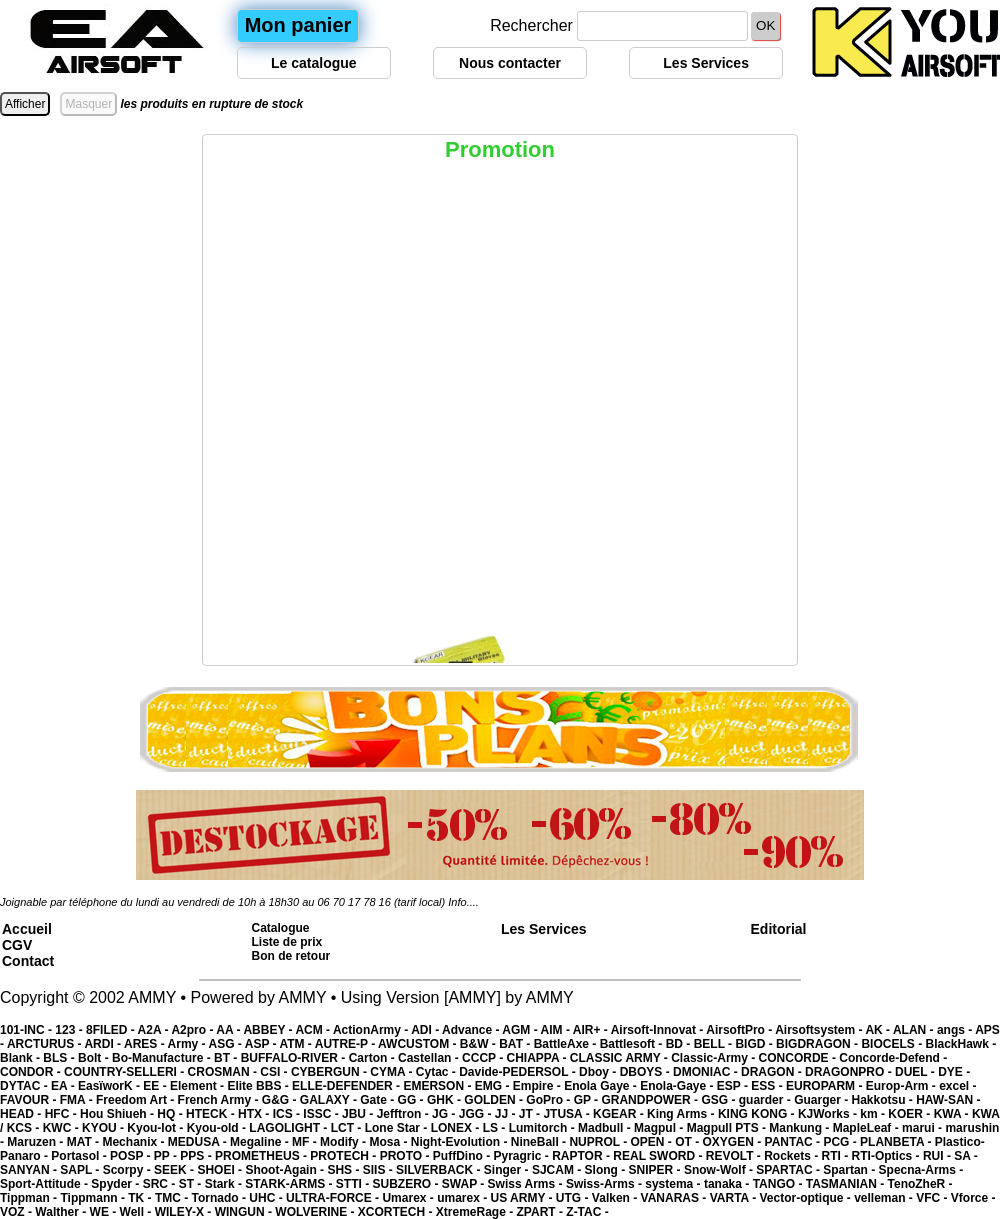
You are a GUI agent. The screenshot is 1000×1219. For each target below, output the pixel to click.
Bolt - (95, 1058)
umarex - (463, 1198)
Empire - (538, 1086)
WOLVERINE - (316, 1212)
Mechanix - (134, 1142)
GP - (588, 1100)
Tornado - (221, 1198)
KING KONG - (758, 1114)
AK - (879, 1030)
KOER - (910, 1114)
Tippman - (30, 1198)
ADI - (426, 1030)
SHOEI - (221, 1170)
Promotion (500, 149)
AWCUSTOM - (419, 1044)
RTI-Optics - (887, 1156)
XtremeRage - (476, 1212)
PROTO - (406, 1156)
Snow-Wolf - (720, 1170)
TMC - (173, 1198)
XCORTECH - (397, 1212)
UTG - (574, 1198)
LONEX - (457, 1128)
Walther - (62, 1212)
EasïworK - (110, 1086)
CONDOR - (32, 1072)
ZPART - (542, 1212)
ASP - (262, 1044)
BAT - (516, 1044)
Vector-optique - (806, 1198)
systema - (674, 1184)
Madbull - (606, 1128)
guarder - (766, 1100)
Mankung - (800, 1128)
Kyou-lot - (156, 1128)
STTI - (354, 1184)
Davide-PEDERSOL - (519, 1072)
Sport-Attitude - (45, 1184)
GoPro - (549, 1100)
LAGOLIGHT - (289, 1128)
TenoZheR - (920, 1184)
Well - (137, 1212)
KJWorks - (829, 1114)
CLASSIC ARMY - (620, 1058)
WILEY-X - (185, 1212)
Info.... (463, 902)
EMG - (494, 1086)
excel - (957, 1086)
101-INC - (27, 1030)
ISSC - (322, 1114)
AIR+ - (592, 1030)
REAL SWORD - (659, 1156)
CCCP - (484, 1058)
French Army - (220, 1100)
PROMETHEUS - (262, 1156)
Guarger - (822, 1100)
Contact (28, 961)
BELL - (715, 1044)
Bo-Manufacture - (163, 1058)
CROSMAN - (224, 1072)
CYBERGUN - (330, 1072)
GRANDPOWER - (651, 1100)
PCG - (841, 1142)
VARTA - (735, 1198)
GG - (412, 1100)
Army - (188, 1044)
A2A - (155, 1030)
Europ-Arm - (902, 1086)
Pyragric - (522, 1156)
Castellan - (430, 1058)
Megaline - (261, 1142)
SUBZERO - (406, 1184)
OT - (688, 1142)
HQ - (171, 1114)
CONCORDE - (799, 1058)
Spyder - (116, 1184)
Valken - (616, 1198)
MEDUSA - (199, 1142)
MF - (306, 1142)
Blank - (21, 1058)
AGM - (521, 1030)
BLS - (60, 1058)
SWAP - (465, 1184)
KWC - (62, 1128)
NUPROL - (599, 1142)
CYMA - (393, 1072)
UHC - (267, 1198)
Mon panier (298, 25)
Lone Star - (398, 1128)
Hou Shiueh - (118, 1114)
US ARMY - (523, 1198)
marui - (923, 1128)
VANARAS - (675, 1198)
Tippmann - (94, 1198)
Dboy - (599, 1072)
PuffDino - (463, 1156)
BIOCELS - (893, 1044)
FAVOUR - (30, 1100)
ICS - (288, 1114)
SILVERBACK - (440, 1170)
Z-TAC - (587, 1212)
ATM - (296, 1044)
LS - (496, 1128)
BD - (680, 1044)
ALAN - (915, 1030)
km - (874, 1114)
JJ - (507, 1114)
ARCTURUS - (46, 1044)
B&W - (479, 1044)
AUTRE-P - (346, 1044)
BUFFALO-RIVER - (295, 1058)
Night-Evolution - (461, 1142)
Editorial (779, 929)
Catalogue (281, 928)
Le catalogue (314, 63)
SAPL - (81, 1170)
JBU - (359, 1114)
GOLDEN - (495, 1100)
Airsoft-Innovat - (659, 1030)
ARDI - (104, 1044)
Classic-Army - (714, 1058)
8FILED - (112, 1030)
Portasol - (80, 1156)
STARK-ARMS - (290, 1184)
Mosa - (389, 1142)
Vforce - (973, 1198)
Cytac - (437, 1072)
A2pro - (193, 1030)
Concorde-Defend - (893, 1058)
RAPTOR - (582, 1156)
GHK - (445, 1100)
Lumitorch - (543, 1128)
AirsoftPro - (740, 1030)
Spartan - (850, 1170)
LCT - (348, 1128)
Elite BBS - (259, 1086)
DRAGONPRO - (850, 1072)
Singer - (508, 1170)
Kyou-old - (218, 1128)
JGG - (477, 1114)
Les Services (706, 63)
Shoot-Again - (286, 1170)
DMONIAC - (707, 1072)
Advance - (472, 1030)
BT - (227, 1058)
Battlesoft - (633, 1044)
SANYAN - (30, 1170)
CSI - (275, 1072)
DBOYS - (646, 1072)
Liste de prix (287, 942)
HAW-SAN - (948, 1100)
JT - (531, 1114)
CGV (17, 945)
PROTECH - (344, 1156)
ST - (192, 1184)
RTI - (837, 1156)
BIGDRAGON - (818, 1044)
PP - (167, 1156)
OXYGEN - (734, 1142)
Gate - (378, 1100)
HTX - (255, 1114)
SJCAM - (558, 1170)
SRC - (161, 1184)
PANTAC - (794, 1142)
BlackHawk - (960, 1044)
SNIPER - (656, 1170)
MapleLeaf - (867, 1128)
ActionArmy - (372, 1030)
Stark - (225, 1184)
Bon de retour (291, 956)
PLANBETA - (897, 1142)
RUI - (938, 1156)
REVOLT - (735, 1156)
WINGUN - (245, 1212)
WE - (105, 1212)
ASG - (226, 1044)
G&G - (281, 1100)
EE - (156, 1086)
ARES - (146, 1044)
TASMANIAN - (847, 1184)
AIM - (557, 1030)
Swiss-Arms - (605, 1184)
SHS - (344, 1170)
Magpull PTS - (728, 1128)
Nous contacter (510, 63)
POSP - (132, 1156)
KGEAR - (620, 1114)
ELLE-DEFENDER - (347, 1086)
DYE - (954, 1072)
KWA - (953, 1114)
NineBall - (540, 1142)
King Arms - (682, 1114)
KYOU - (104, 1128)
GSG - (719, 1100)
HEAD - (22, 1114)
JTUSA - (568, 1114)
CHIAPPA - (538, 1058)
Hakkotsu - (883, 1100)
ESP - (734, 1086)
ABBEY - (269, 1030)
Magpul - (660, 1128)
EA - (64, 1086)
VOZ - (17, 1212)
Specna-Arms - (921, 1170)
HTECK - (212, 1114)
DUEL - (916, 1072)
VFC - (933, 1198)
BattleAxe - (567, 1044)
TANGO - (779, 1184)
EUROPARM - (826, 1086)
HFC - (62, 1114)
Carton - (373, 1058)
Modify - (344, 1142)
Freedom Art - (137, 1100)
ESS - (768, 1086)
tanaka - (728, 1184)
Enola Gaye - (602, 1086)
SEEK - (175, 1170)
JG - (445, 1114)
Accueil (27, 929)
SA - (966, 1156)
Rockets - (792, 1156)
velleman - (885, 1198)
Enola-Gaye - (678, 1086)
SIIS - (379, 1170)
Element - (198, 1086)
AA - (229, 1030)
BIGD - (755, 1044)
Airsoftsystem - (820, 1030)
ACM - (314, 1030)
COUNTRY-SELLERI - (126, 1072)
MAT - (85, 1142)
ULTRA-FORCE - (334, 1198)
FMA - (78, 1100)
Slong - (607, 1170)
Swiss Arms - (527, 1184)
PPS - (197, 1156)
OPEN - (653, 1142)
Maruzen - (36, 1142)
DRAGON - (773, 1072)
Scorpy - (128, 1170)
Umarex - (409, 1198)
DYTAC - (25, 1086)
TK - (141, 1198)
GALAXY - (330, 1100)
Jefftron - (404, 1114)
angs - (956, 1030)
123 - (70, 1030)
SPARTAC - (789, 1170)
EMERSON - (438, 1086)
